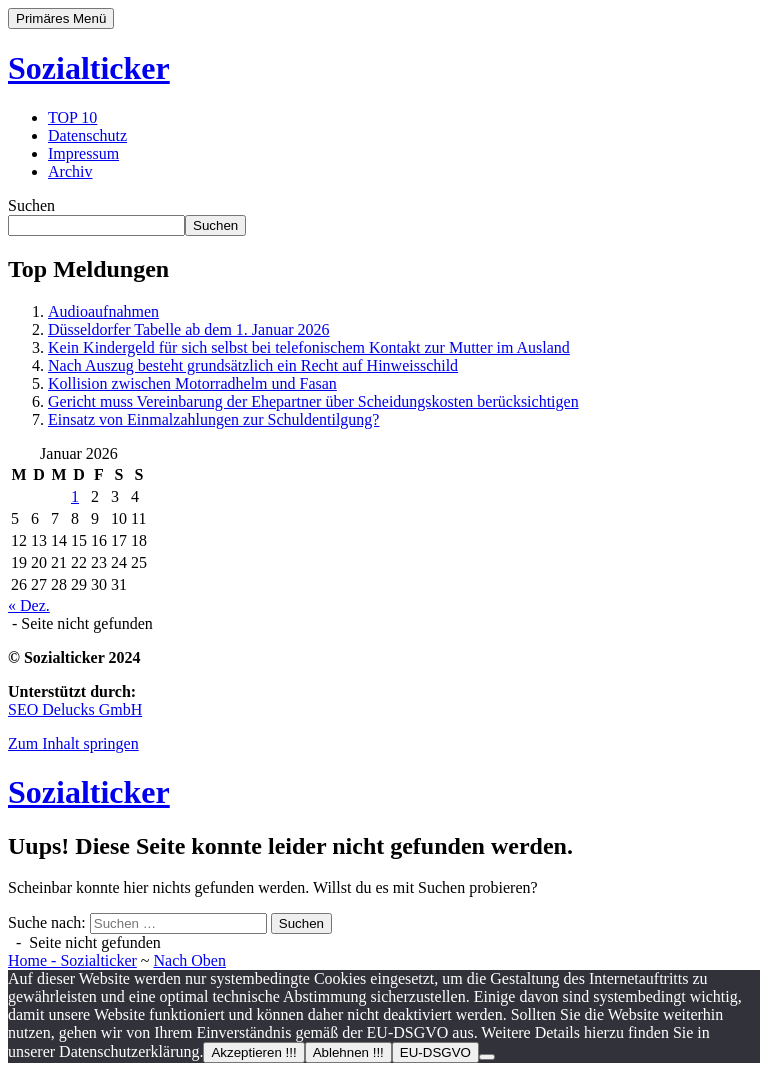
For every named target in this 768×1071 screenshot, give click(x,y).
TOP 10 (72, 117)
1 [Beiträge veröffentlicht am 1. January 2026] (75, 496)
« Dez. (29, 605)
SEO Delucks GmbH (75, 709)
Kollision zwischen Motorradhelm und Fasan (192, 383)
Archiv (70, 171)
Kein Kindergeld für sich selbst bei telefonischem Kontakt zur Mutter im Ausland (309, 347)
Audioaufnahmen (103, 311)
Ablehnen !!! (348, 1052)
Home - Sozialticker (72, 960)
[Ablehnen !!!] (487, 1057)
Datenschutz (87, 135)
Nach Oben (190, 960)
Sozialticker (89, 68)
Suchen (31, 205)
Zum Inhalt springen (73, 743)
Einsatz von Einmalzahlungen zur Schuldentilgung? (213, 419)
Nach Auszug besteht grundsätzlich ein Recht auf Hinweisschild (253, 365)
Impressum (83, 153)
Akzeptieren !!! (253, 1052)
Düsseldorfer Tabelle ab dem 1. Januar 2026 (189, 329)
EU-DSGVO (435, 1052)
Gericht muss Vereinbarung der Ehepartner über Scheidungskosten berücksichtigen (313, 401)
